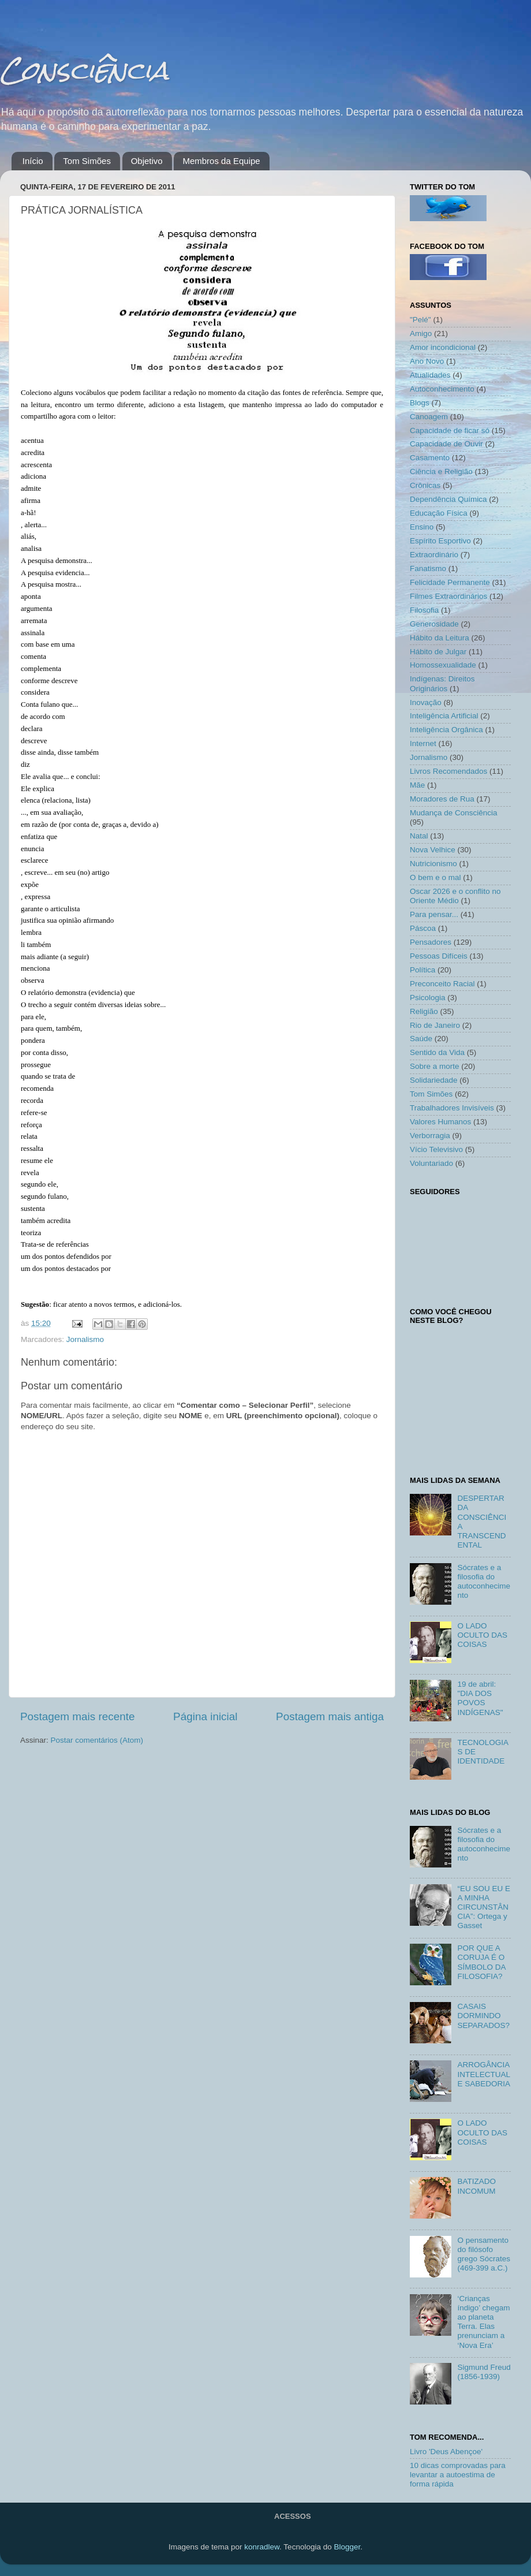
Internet (423, 743)
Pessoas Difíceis (439, 956)
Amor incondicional (443, 347)
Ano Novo (427, 361)
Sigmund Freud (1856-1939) (483, 2372)
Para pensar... (434, 914)
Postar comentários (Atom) (97, 1740)
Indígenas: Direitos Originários (442, 683)
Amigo (421, 333)
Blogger (347, 2547)
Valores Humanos (440, 1121)
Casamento (430, 457)
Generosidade (434, 624)
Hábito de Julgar (438, 651)
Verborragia (430, 1135)
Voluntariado (431, 1163)
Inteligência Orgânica (446, 729)
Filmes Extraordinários (448, 596)
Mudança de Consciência (454, 812)
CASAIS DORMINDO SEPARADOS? (483, 2015)
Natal (419, 836)
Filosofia (424, 610)
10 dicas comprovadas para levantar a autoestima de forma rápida (458, 2474)
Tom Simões (87, 161)
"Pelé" (420, 319)
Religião (424, 1011)
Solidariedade (434, 1080)
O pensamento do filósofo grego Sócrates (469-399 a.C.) (483, 2254)
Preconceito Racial (442, 983)
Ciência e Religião (441, 471)
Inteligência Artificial (444, 715)
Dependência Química (448, 499)
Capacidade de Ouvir (446, 443)
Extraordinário (434, 554)
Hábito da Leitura (439, 637)
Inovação (426, 702)
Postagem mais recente (77, 1716)
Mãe (417, 785)
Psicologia (428, 997)
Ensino (421, 527)
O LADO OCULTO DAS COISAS (482, 1635)
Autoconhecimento (442, 389)
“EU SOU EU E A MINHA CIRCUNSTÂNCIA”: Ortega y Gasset (483, 1907)
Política (422, 969)
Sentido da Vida (437, 1052)
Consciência (84, 70)
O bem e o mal (435, 877)
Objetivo (147, 161)
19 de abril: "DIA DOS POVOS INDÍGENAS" (480, 1698)
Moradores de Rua (442, 799)
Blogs (419, 402)
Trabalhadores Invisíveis (452, 1108)
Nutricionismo (433, 863)
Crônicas (425, 485)
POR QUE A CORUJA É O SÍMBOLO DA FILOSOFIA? (481, 1962)
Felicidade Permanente (450, 582)
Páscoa (423, 928)
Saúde (421, 1038)
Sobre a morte (434, 1066)
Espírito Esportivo (440, 540)
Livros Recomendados (448, 771)
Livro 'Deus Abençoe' (446, 2451)
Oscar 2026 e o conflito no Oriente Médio (455, 896)
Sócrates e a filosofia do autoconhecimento (483, 1581)
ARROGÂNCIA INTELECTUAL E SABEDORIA (483, 2073)
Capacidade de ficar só (449, 430)
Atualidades (430, 375)
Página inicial (205, 1716)
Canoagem (429, 416)
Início (33, 161)
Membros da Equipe (221, 161)
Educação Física (439, 513)
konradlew (261, 2547)
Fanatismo (428, 568)
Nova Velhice (432, 849)
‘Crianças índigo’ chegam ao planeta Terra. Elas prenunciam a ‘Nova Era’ (483, 2322)
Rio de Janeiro (435, 1025)
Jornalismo (85, 1339)
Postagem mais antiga (330, 1716)
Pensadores (430, 942)
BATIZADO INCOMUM (476, 2186)
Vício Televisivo (436, 1149)
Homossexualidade (443, 665)
